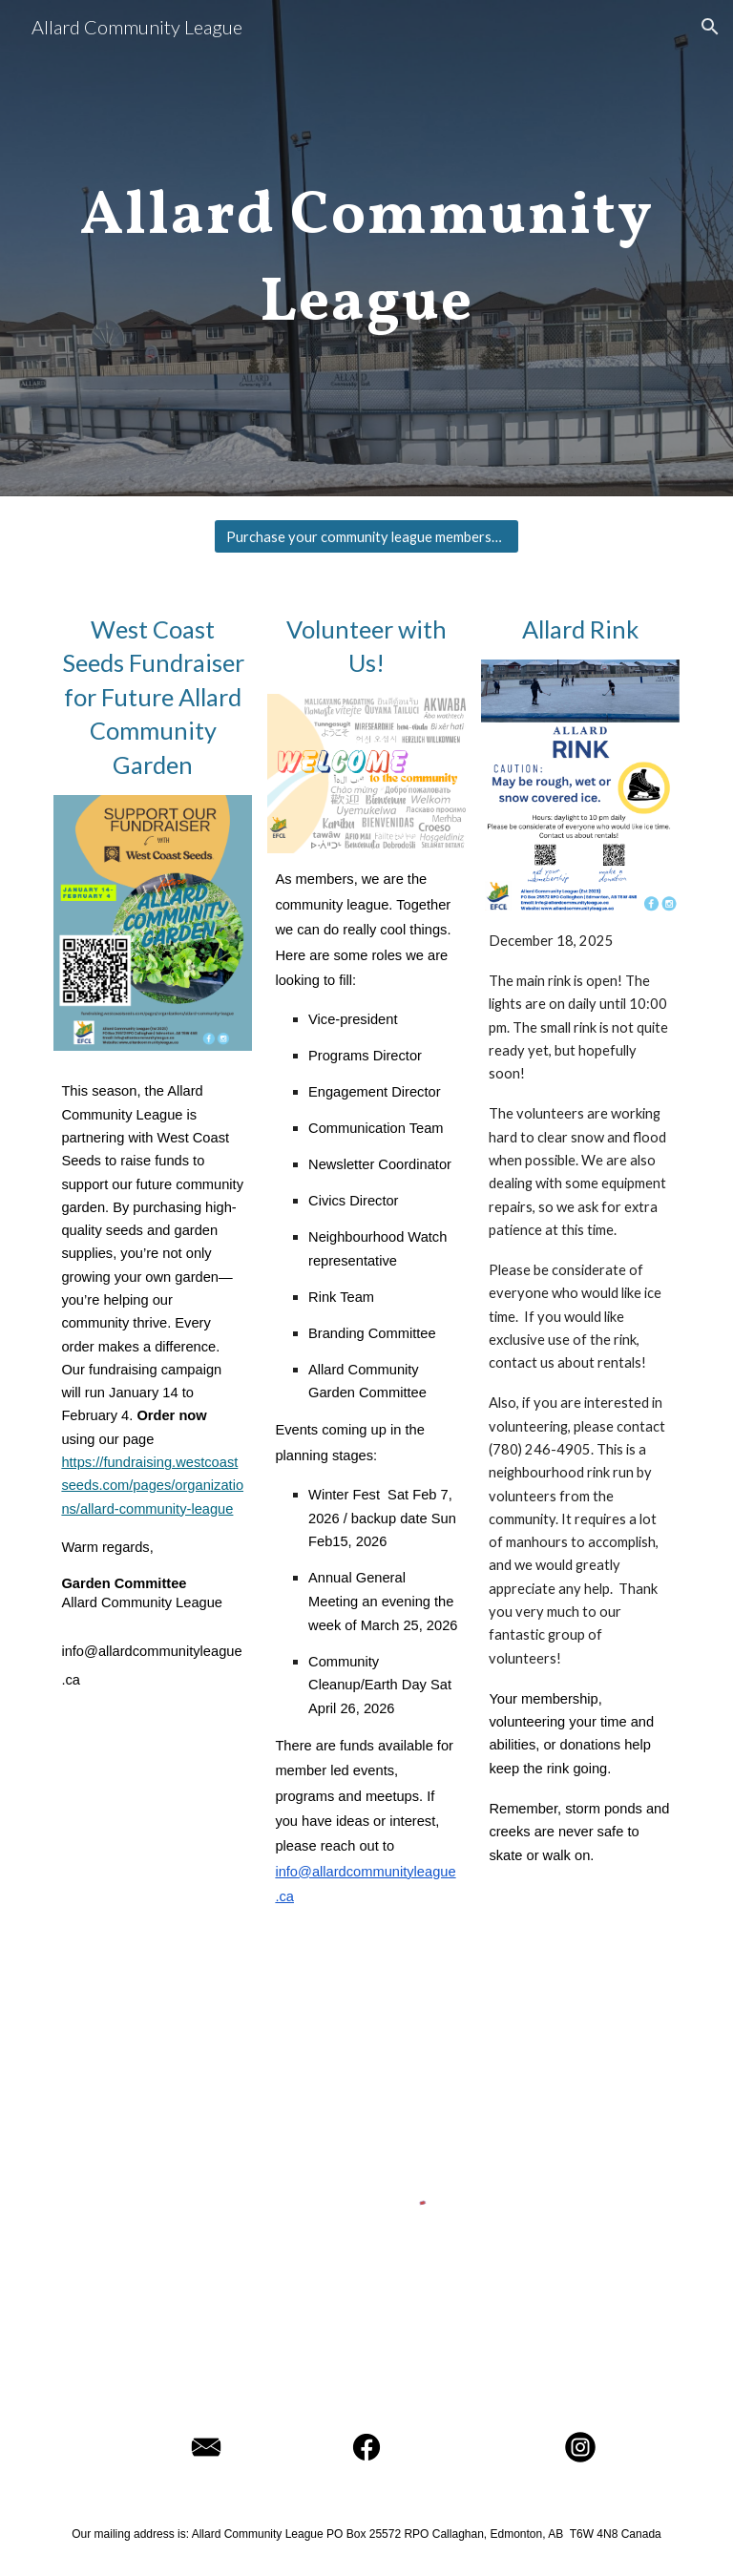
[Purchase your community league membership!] (366, 536)
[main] (366, 248)
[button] (710, 27)
